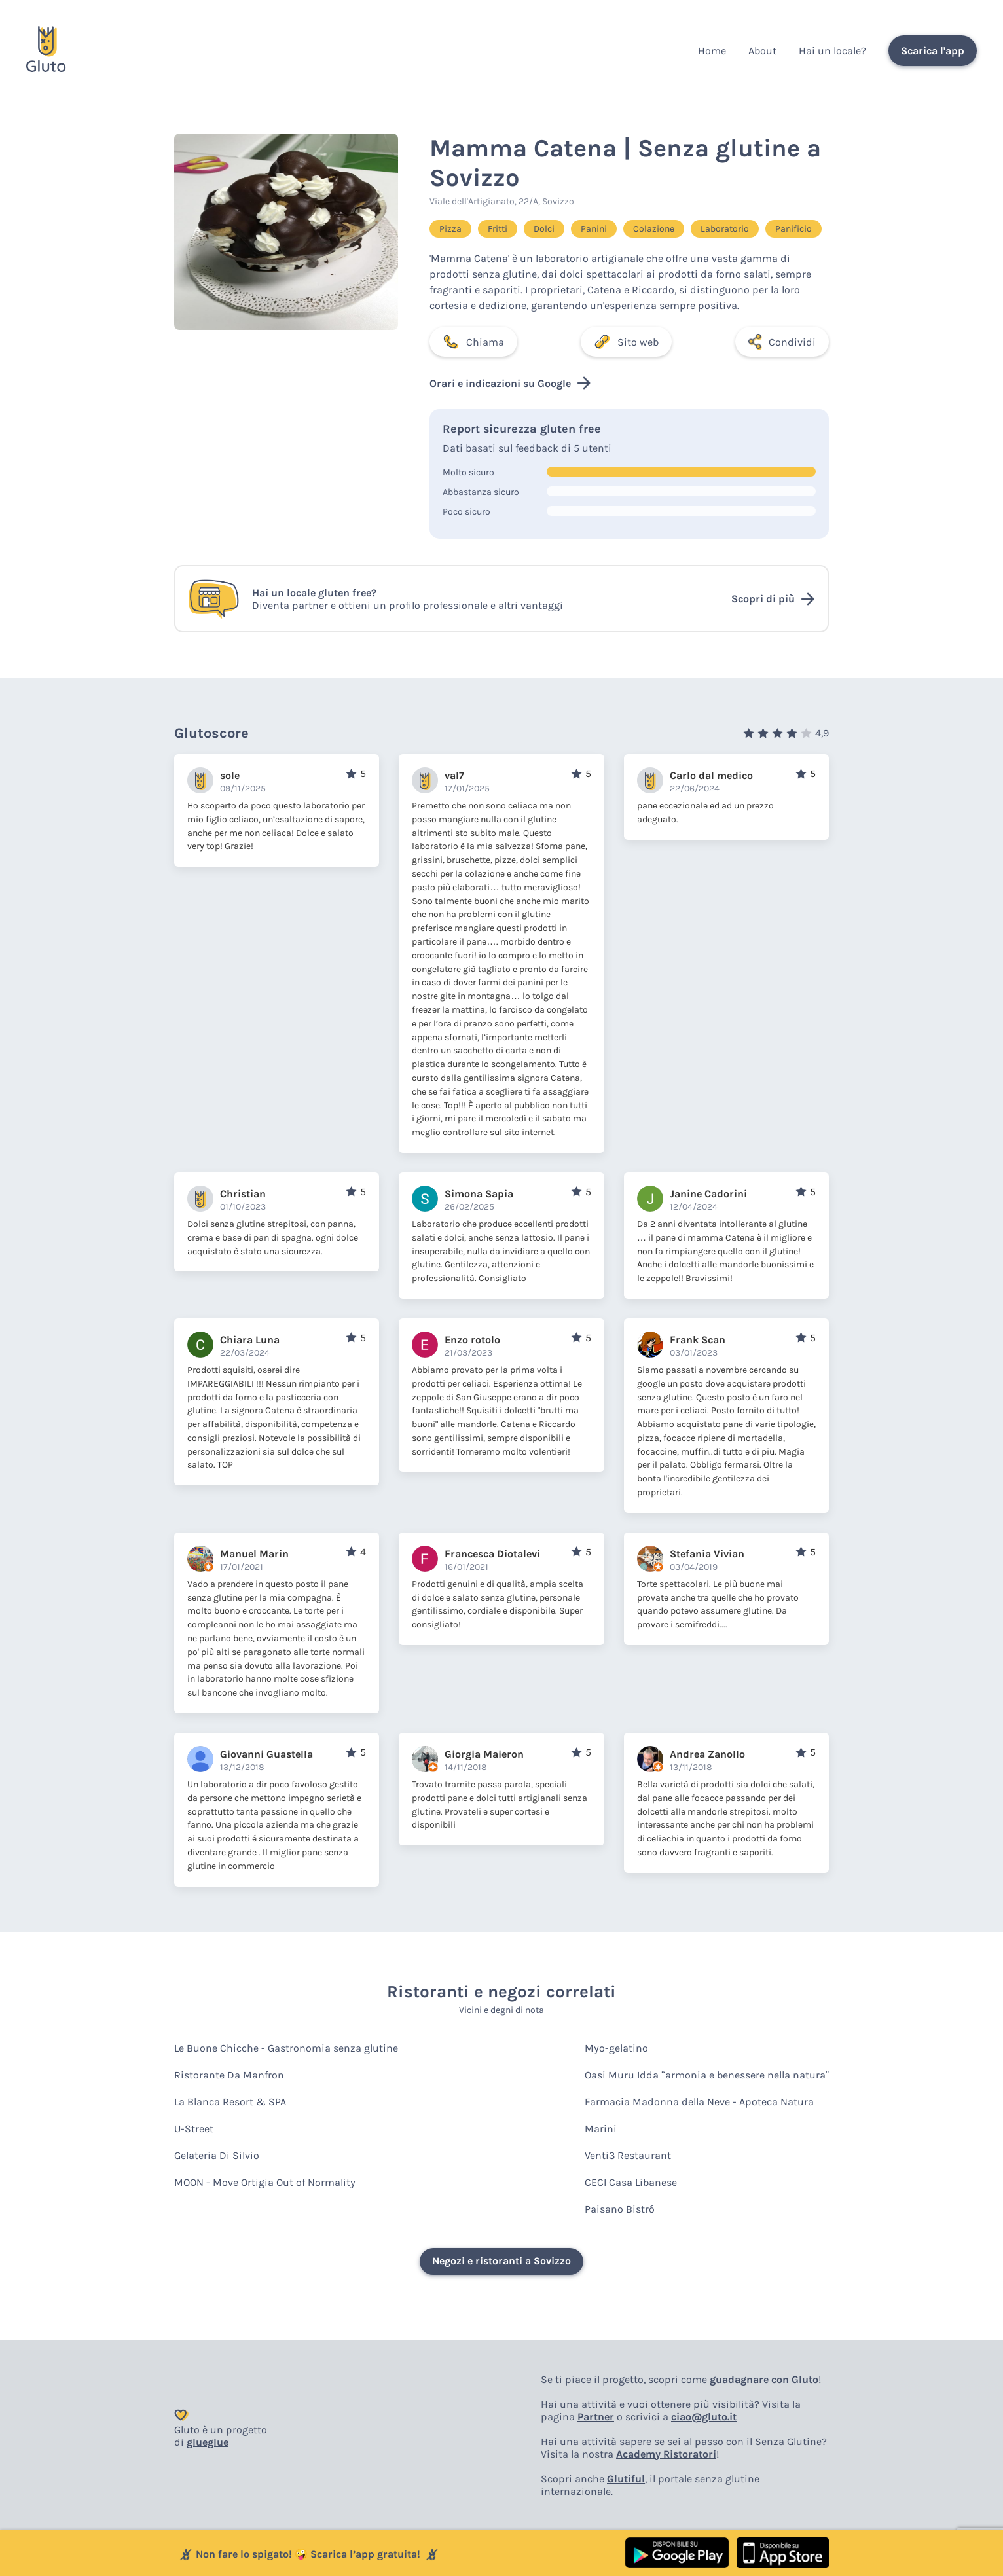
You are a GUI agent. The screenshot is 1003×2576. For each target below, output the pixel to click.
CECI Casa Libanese (631, 2182)
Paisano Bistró (620, 2209)
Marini (601, 2128)
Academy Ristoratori (666, 2454)
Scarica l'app (932, 51)
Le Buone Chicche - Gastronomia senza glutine (286, 2048)
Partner (595, 2416)
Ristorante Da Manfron (229, 2075)
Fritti (497, 228)
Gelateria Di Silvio (216, 2155)
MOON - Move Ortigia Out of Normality (265, 2182)
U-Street (193, 2128)
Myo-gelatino (616, 2048)
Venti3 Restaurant (628, 2155)
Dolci (544, 228)
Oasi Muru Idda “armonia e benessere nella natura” (707, 2075)
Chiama (473, 341)
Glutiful (626, 2479)
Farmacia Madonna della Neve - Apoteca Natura (699, 2101)
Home (712, 51)
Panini (594, 228)
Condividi (782, 341)
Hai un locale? (832, 51)
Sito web (626, 341)
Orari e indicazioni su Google (510, 383)
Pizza (450, 228)
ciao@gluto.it (704, 2416)
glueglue (207, 2442)
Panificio (793, 228)
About (762, 51)
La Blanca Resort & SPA (230, 2101)
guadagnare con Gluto (764, 2379)
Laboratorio (725, 228)
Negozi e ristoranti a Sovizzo (501, 2261)
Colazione (653, 228)
